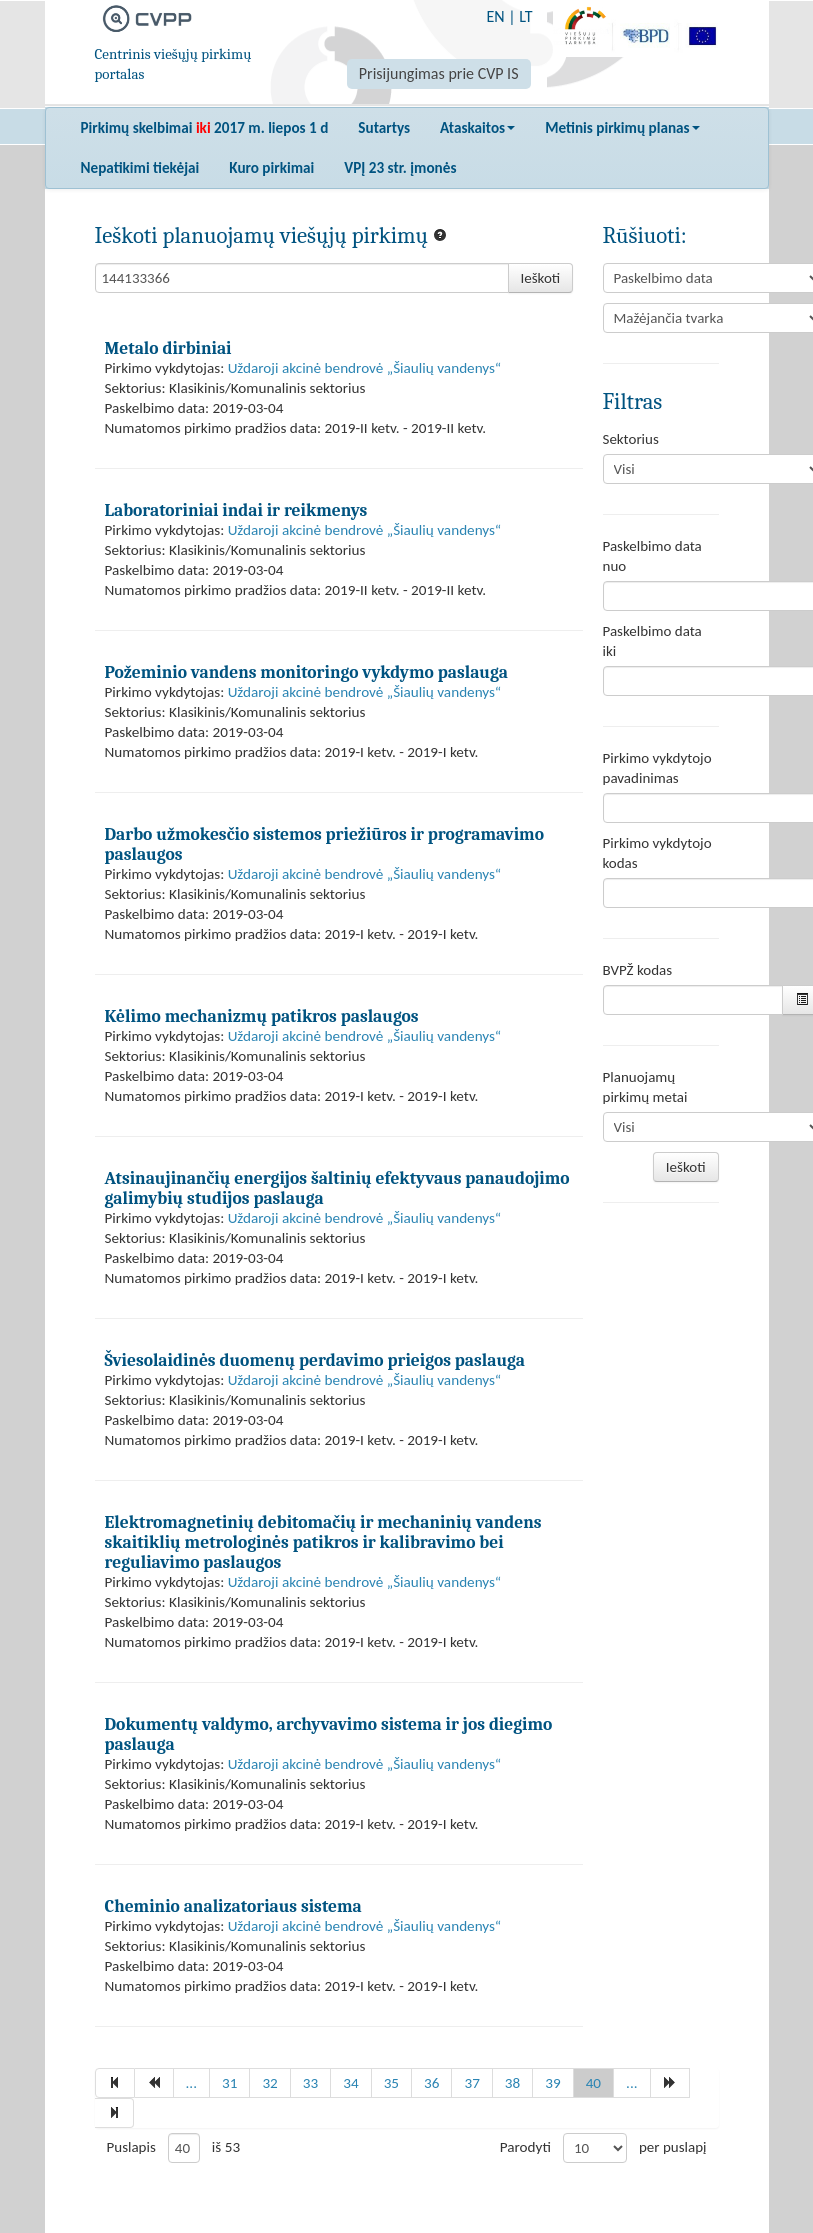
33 (310, 2083)
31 (229, 2083)
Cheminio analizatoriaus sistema (233, 1906)
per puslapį (673, 2147)
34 (350, 2083)
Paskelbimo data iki (652, 641)
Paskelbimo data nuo (652, 556)
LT (525, 16)
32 (269, 2083)
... (192, 2083)
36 (431, 2083)
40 (593, 2083)
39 (552, 2083)
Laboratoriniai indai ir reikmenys (236, 510)
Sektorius (631, 439)
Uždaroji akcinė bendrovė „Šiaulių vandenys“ (365, 368)
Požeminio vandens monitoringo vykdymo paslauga (306, 672)
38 (512, 2083)
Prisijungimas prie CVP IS (439, 73)
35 (391, 2083)
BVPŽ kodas (638, 970)
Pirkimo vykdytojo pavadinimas (657, 768)
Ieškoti (541, 278)
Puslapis (131, 2147)
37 (471, 2083)
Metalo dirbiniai (168, 348)
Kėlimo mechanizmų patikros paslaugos (262, 1016)
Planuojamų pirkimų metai (645, 1087)
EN (495, 16)
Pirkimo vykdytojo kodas (657, 853)
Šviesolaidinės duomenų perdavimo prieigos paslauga (315, 1360)
